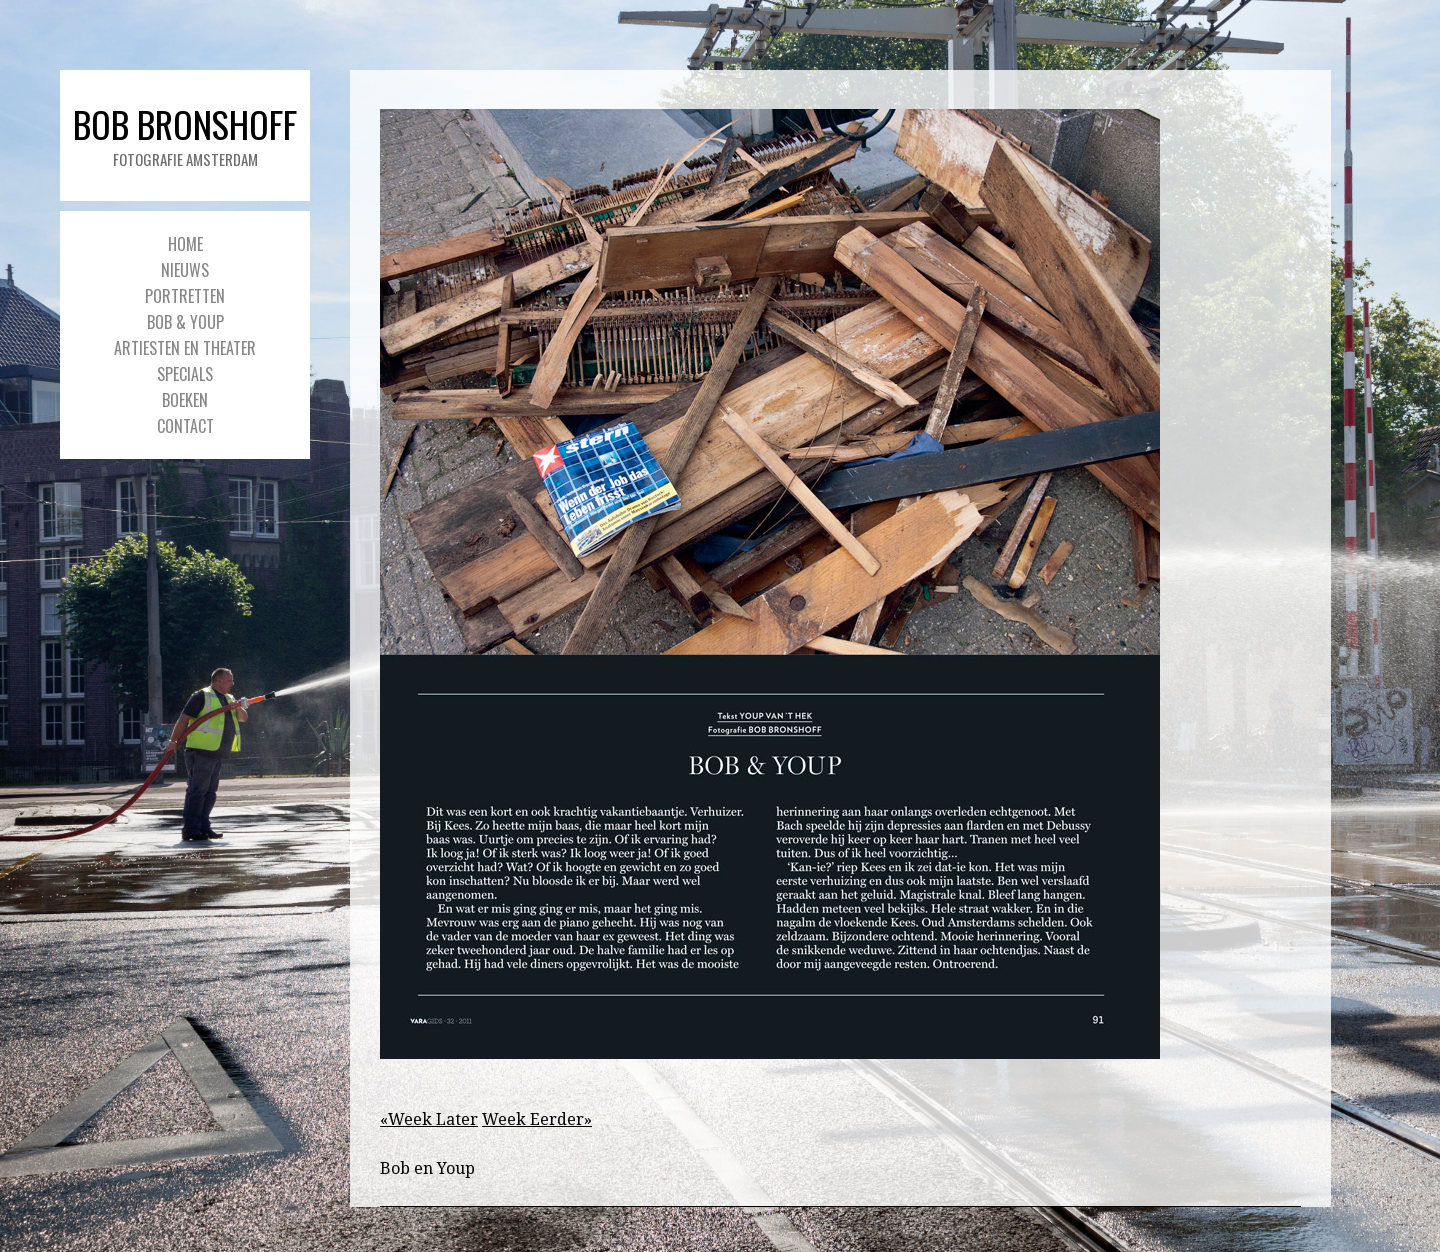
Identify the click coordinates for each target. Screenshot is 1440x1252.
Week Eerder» (537, 1119)
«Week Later (429, 1119)
